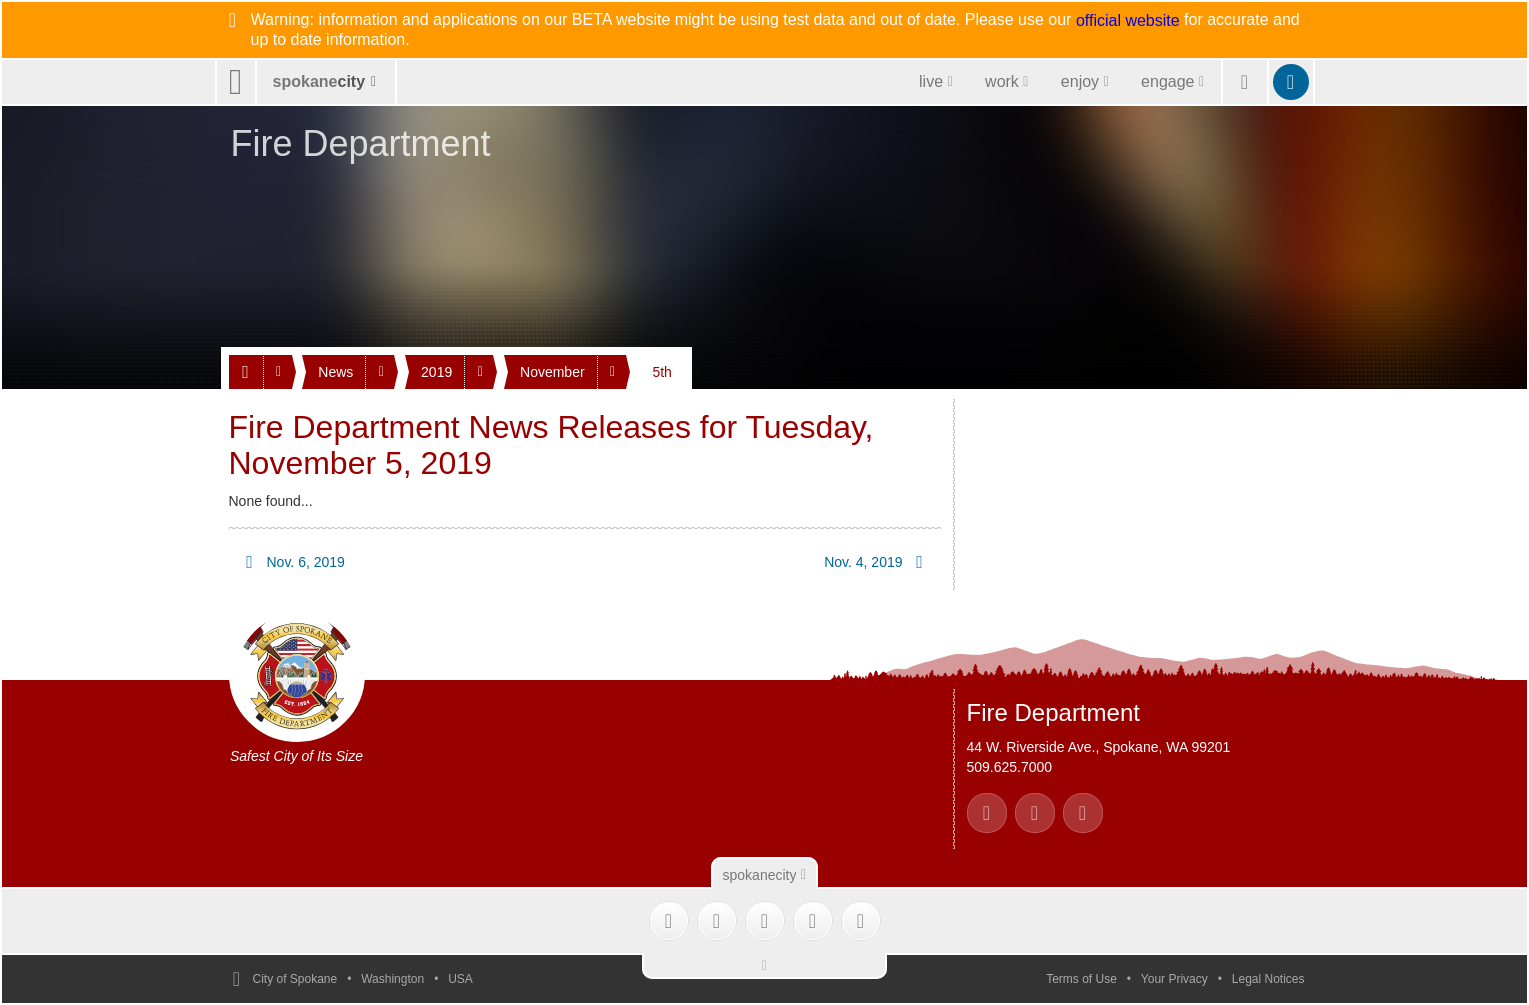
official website (1128, 21)
